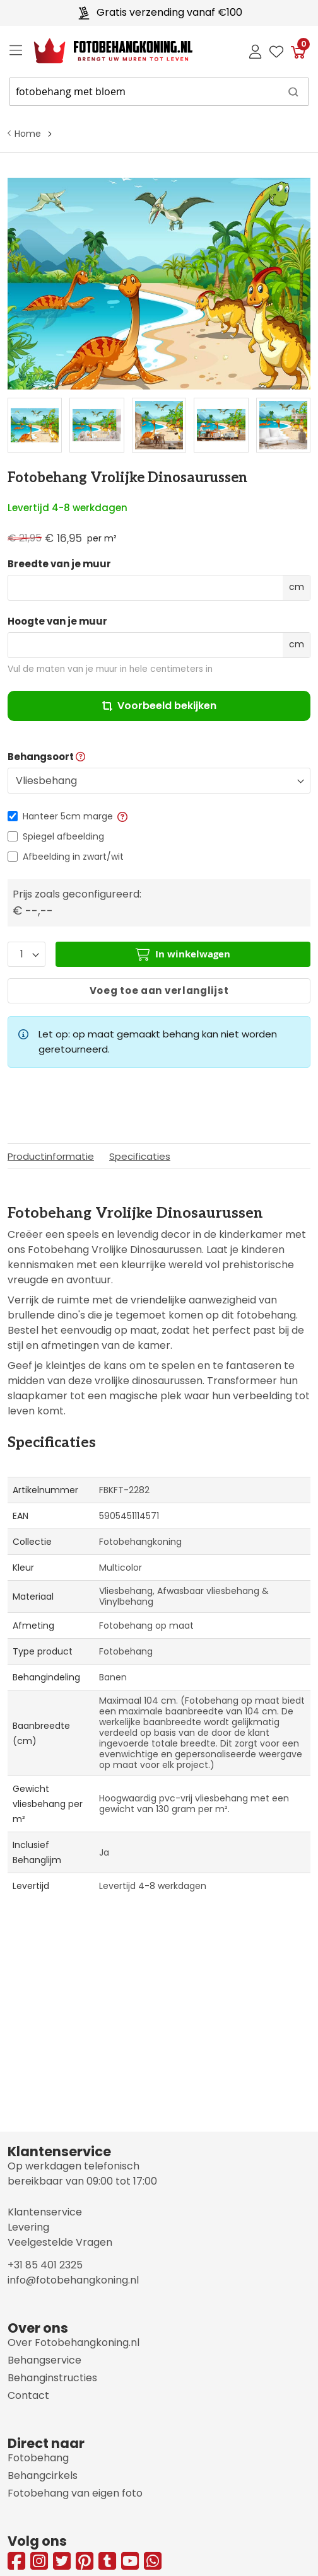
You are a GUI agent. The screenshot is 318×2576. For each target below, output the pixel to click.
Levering (28, 2227)
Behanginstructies (52, 2378)
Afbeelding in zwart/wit (73, 856)
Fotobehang (38, 2458)
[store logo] (103, 51)
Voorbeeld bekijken (159, 705)
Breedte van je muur (59, 564)
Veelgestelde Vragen (60, 2242)
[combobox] (159, 92)
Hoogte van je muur (57, 621)
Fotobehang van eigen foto (75, 2493)
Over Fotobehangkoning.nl (73, 2342)
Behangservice (44, 2360)
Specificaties (139, 1156)
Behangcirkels (43, 2475)
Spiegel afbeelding (63, 836)
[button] (121, 816)
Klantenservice (45, 2212)
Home (28, 133)
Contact (28, 2395)
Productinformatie (51, 1156)
